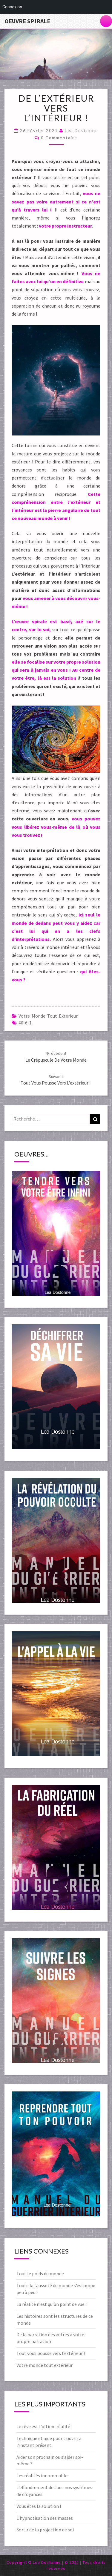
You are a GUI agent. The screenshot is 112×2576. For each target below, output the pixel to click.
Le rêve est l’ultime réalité (43, 2426)
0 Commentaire (59, 137)
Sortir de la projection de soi (45, 2530)
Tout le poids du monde (40, 2273)
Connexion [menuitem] (12, 6)
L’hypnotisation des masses (44, 2518)
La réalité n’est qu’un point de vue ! (51, 2304)
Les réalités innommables (43, 2475)
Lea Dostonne (81, 130)
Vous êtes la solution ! (38, 2506)
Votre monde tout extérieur (48, 1016)
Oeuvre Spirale (27, 21)
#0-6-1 (25, 1023)
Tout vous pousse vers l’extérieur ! (51, 2353)
